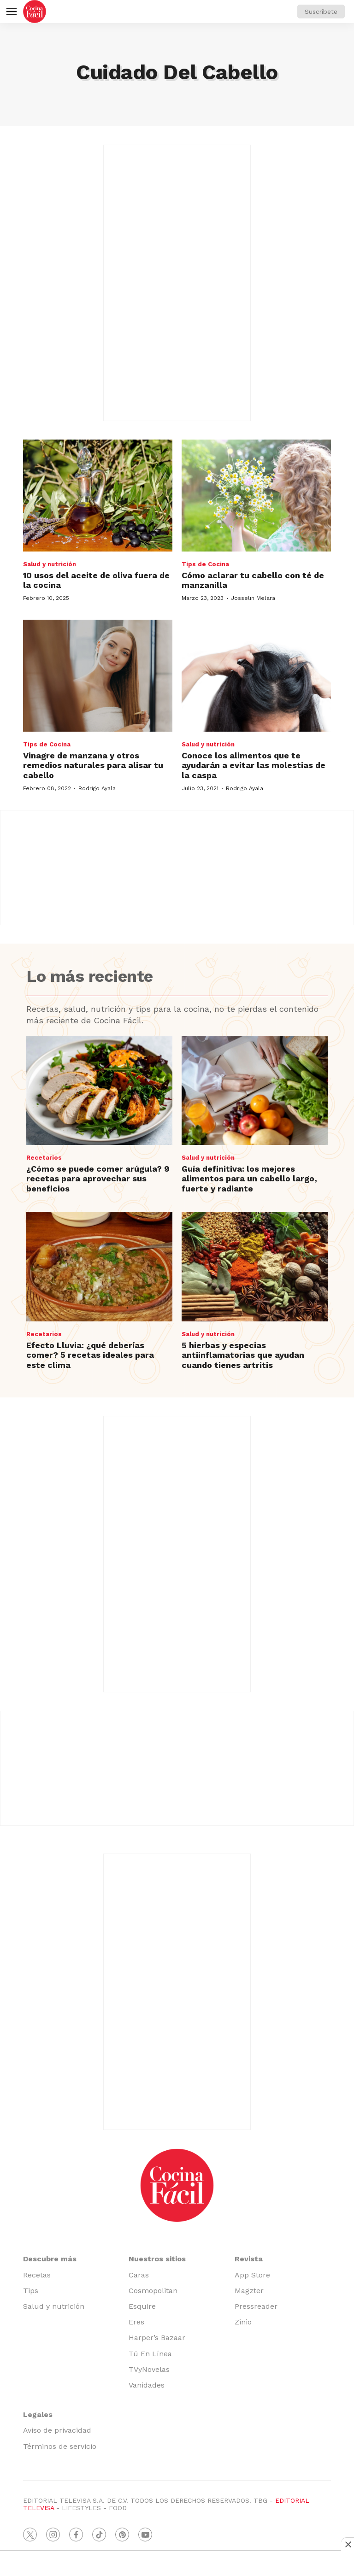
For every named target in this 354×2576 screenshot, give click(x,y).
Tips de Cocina (205, 564)
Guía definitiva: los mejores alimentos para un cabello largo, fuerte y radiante (249, 1178)
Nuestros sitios (157, 2258)
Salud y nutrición (49, 564)
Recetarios (44, 1157)
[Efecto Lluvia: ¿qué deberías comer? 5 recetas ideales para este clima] (99, 1266)
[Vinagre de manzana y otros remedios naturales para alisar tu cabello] (97, 676)
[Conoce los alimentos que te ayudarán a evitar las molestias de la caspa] (256, 676)
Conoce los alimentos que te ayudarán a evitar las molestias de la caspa (253, 765)
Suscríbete (321, 11)
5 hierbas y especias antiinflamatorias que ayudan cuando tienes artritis (243, 1355)
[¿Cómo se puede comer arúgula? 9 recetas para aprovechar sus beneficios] (99, 1090)
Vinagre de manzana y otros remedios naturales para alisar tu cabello (93, 765)
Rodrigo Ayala (97, 788)
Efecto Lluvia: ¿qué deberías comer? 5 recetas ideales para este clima (90, 1355)
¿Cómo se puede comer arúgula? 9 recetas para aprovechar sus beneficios (98, 1178)
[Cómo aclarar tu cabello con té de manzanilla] (256, 496)
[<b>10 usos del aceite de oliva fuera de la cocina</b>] (97, 496)
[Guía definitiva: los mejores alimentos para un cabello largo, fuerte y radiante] (255, 1090)
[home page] (34, 11)
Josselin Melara (253, 598)
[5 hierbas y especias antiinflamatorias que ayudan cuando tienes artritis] (255, 1266)
